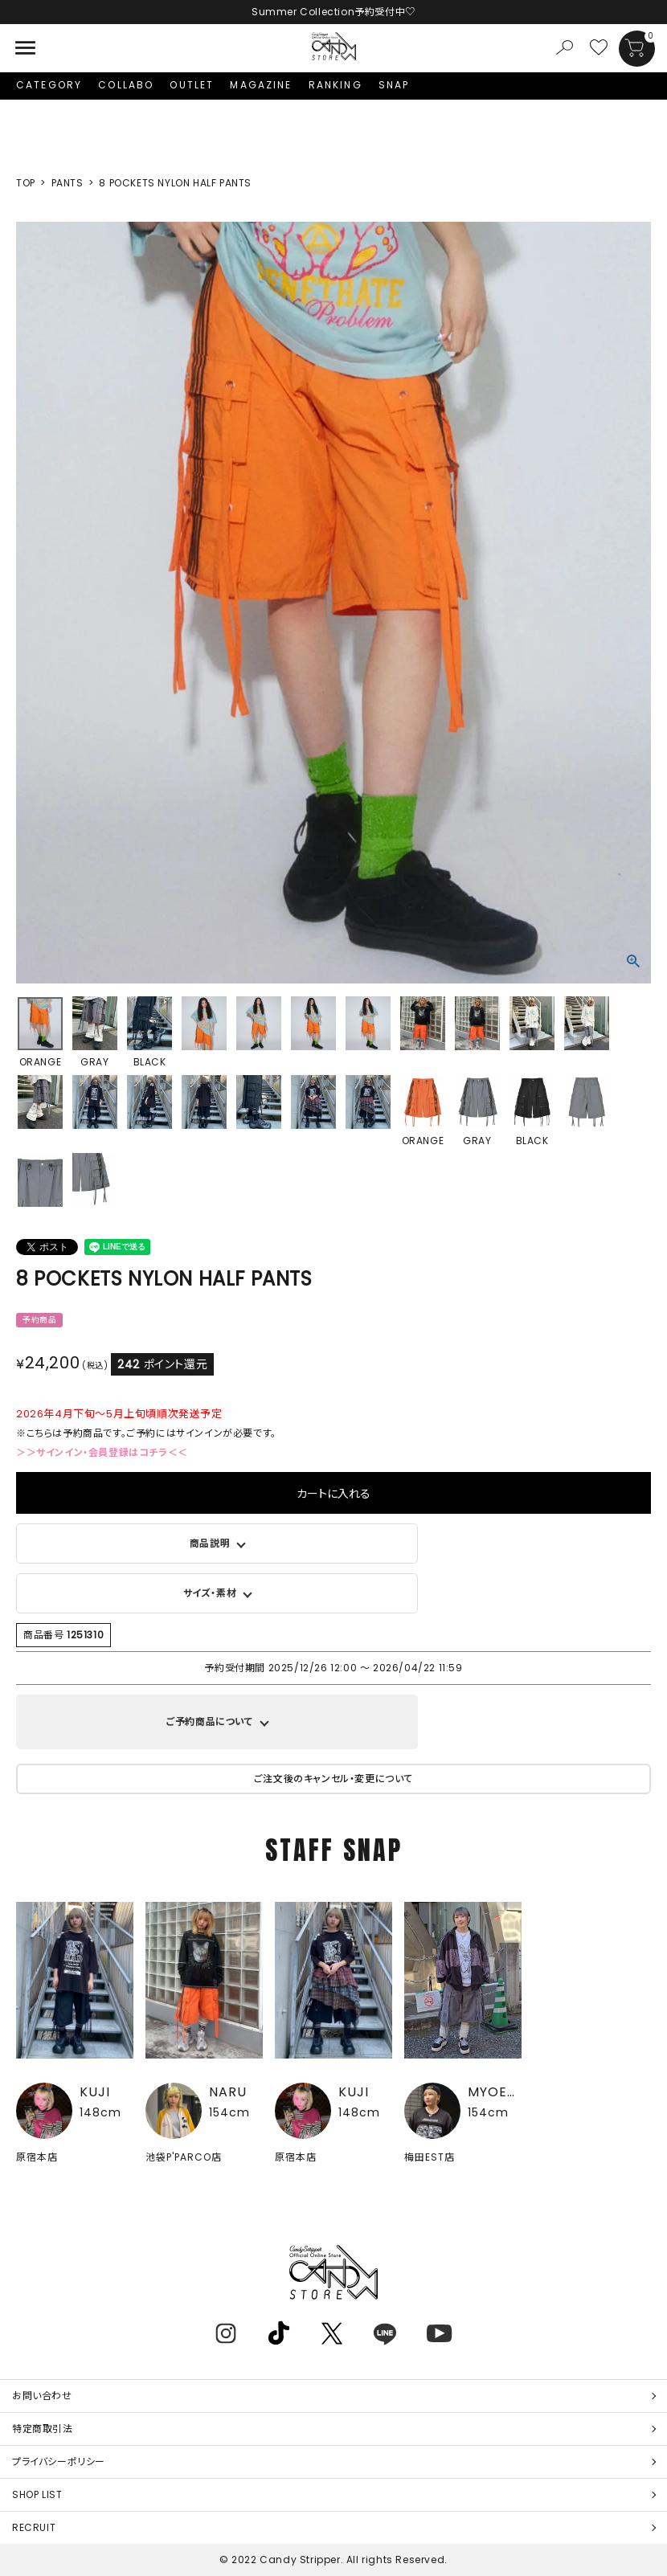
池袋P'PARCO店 (183, 2157)
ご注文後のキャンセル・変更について (333, 1778)
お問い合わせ (42, 2395)
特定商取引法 (42, 2428)
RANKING (335, 85)
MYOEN (492, 2092)
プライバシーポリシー (58, 2461)
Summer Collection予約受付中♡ (333, 11)
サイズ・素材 (210, 1593)
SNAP (394, 85)
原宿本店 (37, 2157)
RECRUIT (33, 2527)
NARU (228, 2092)
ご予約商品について (209, 1721)
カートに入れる (333, 1493)
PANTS (67, 183)
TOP (25, 183)
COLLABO (125, 85)
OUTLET (192, 85)
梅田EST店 (429, 2157)
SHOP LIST (37, 2494)
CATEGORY (49, 85)
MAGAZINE (261, 85)
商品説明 (210, 1543)
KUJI (95, 2092)
